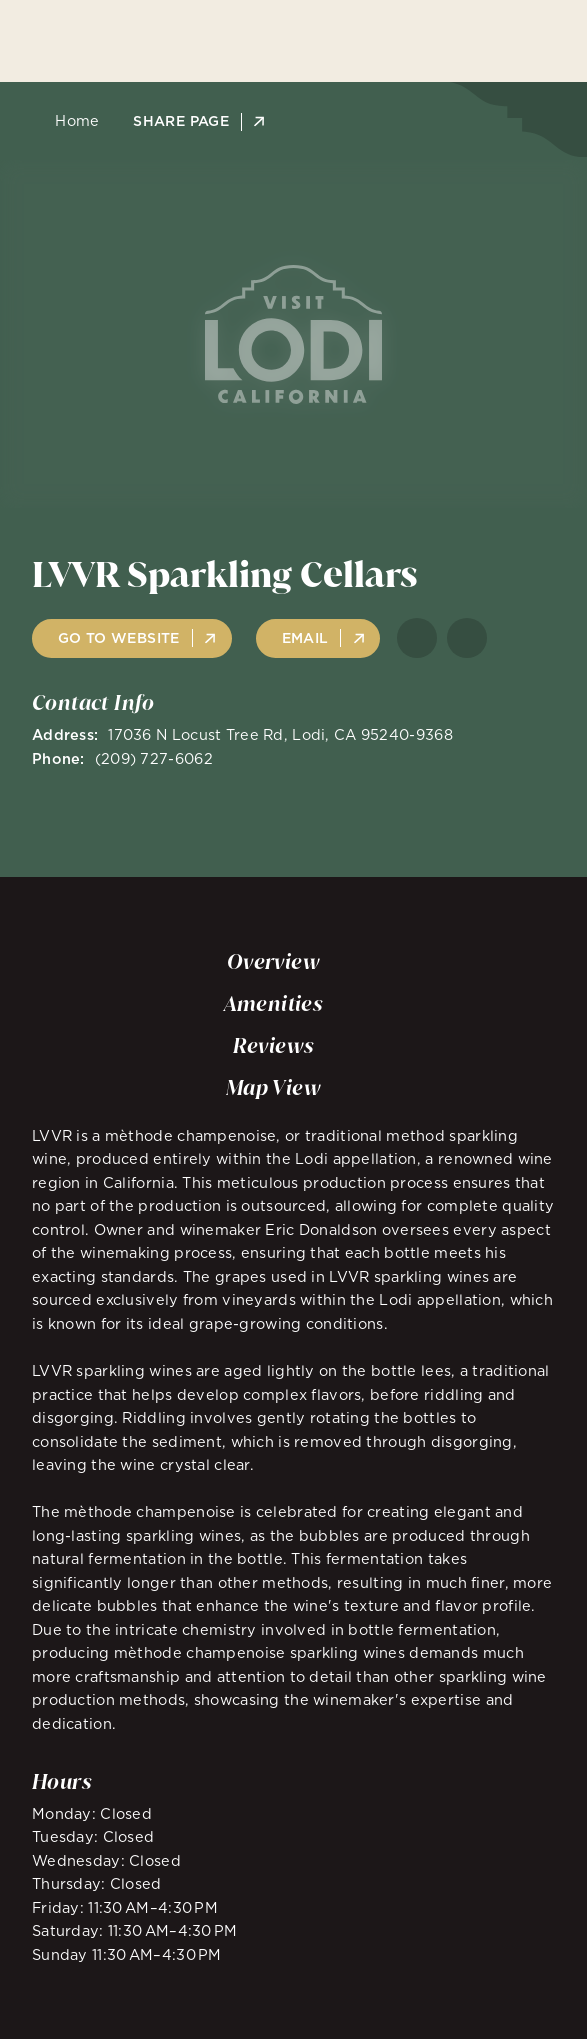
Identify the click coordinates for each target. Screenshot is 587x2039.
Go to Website (119, 638)
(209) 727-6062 (154, 759)
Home (71, 121)
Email (305, 638)
